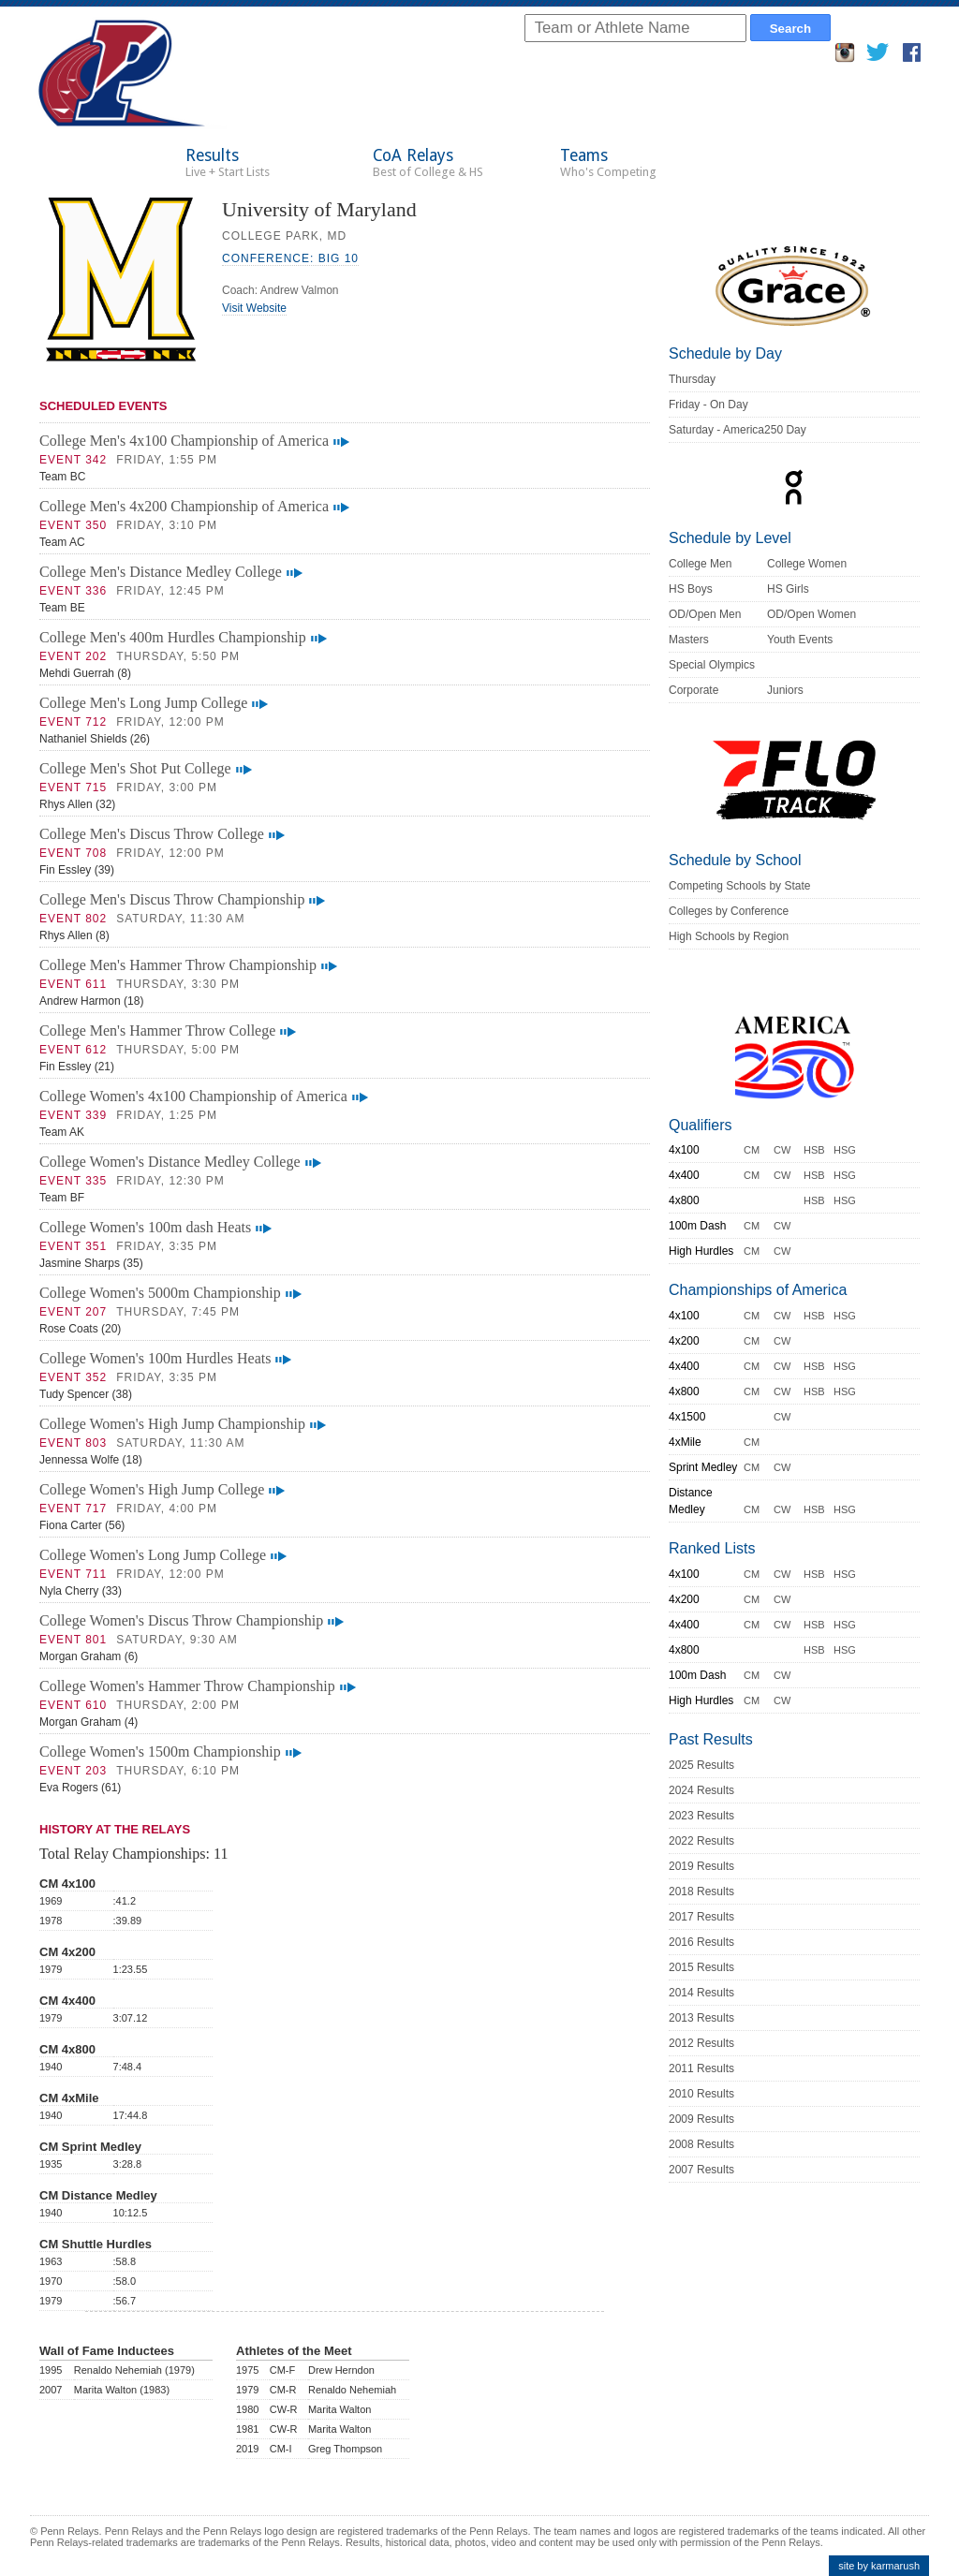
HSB (814, 1150)
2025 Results (701, 1765)
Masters (689, 639)
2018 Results (701, 1891)
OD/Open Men (705, 614)
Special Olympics (712, 664)
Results (227, 162)
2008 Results (701, 2144)
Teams (608, 162)
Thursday (692, 379)
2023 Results (701, 1815)
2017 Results (701, 1916)
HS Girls (788, 589)
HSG (845, 1150)
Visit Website (254, 308)
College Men (700, 563)
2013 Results (701, 2017)
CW (782, 1150)
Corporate (693, 690)
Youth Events (800, 639)
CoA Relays (428, 162)
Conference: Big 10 (290, 258)
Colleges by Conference (729, 911)
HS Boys (691, 589)
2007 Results (701, 2169)
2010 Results (701, 2093)
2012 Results (701, 2043)
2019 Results (701, 1866)
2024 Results (701, 1790)
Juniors (785, 690)
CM (752, 1150)
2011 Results (701, 2068)
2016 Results (701, 1942)
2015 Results (701, 1967)
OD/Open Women (811, 614)
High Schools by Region (729, 936)
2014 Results (701, 1992)
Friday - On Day (708, 404)
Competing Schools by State (739, 885)
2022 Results (701, 1840)
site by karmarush (879, 2565)
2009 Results (701, 2119)
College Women (807, 563)
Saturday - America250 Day (737, 429)
